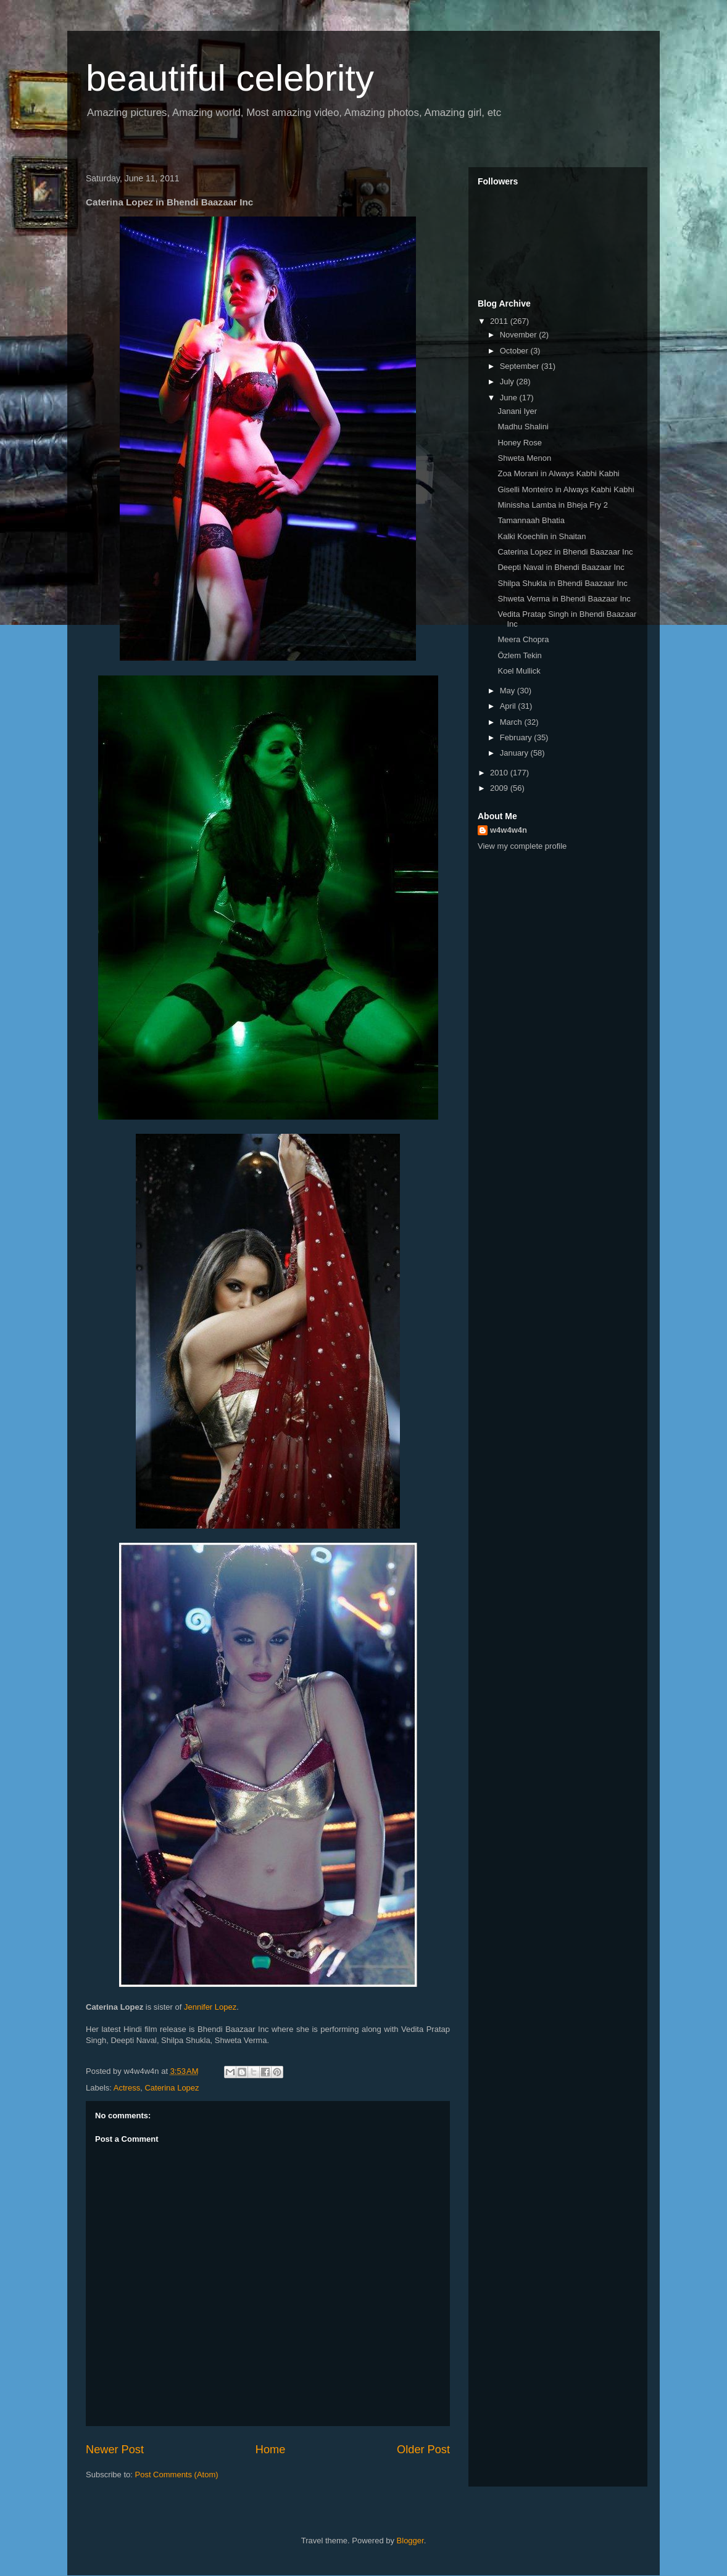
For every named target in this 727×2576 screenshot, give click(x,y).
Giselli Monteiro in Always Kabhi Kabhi (565, 489)
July (508, 381)
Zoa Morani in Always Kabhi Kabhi (558, 473)
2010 (500, 772)
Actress (127, 2087)
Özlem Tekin (519, 655)
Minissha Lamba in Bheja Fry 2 (552, 505)
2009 (500, 788)
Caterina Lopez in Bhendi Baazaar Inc (565, 551)
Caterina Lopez (171, 2087)
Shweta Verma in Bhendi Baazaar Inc (563, 598)
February (517, 737)
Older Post (423, 2449)
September (520, 366)
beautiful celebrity (230, 78)
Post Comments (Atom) (176, 2474)
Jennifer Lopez (210, 2007)
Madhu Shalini (522, 426)
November (519, 334)
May (508, 690)
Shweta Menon (524, 458)
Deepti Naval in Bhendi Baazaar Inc (560, 567)
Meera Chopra (523, 639)
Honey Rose (519, 442)
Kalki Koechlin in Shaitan (541, 536)
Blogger (410, 2540)
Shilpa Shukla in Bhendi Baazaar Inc (562, 583)
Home (270, 2449)
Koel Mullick (518, 670)
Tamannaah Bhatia (530, 520)
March (512, 722)
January (515, 753)
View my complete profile (522, 846)
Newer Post (115, 2449)
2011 (500, 321)
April (509, 706)
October (515, 350)
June (510, 397)
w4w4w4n (508, 830)
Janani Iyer (517, 411)
